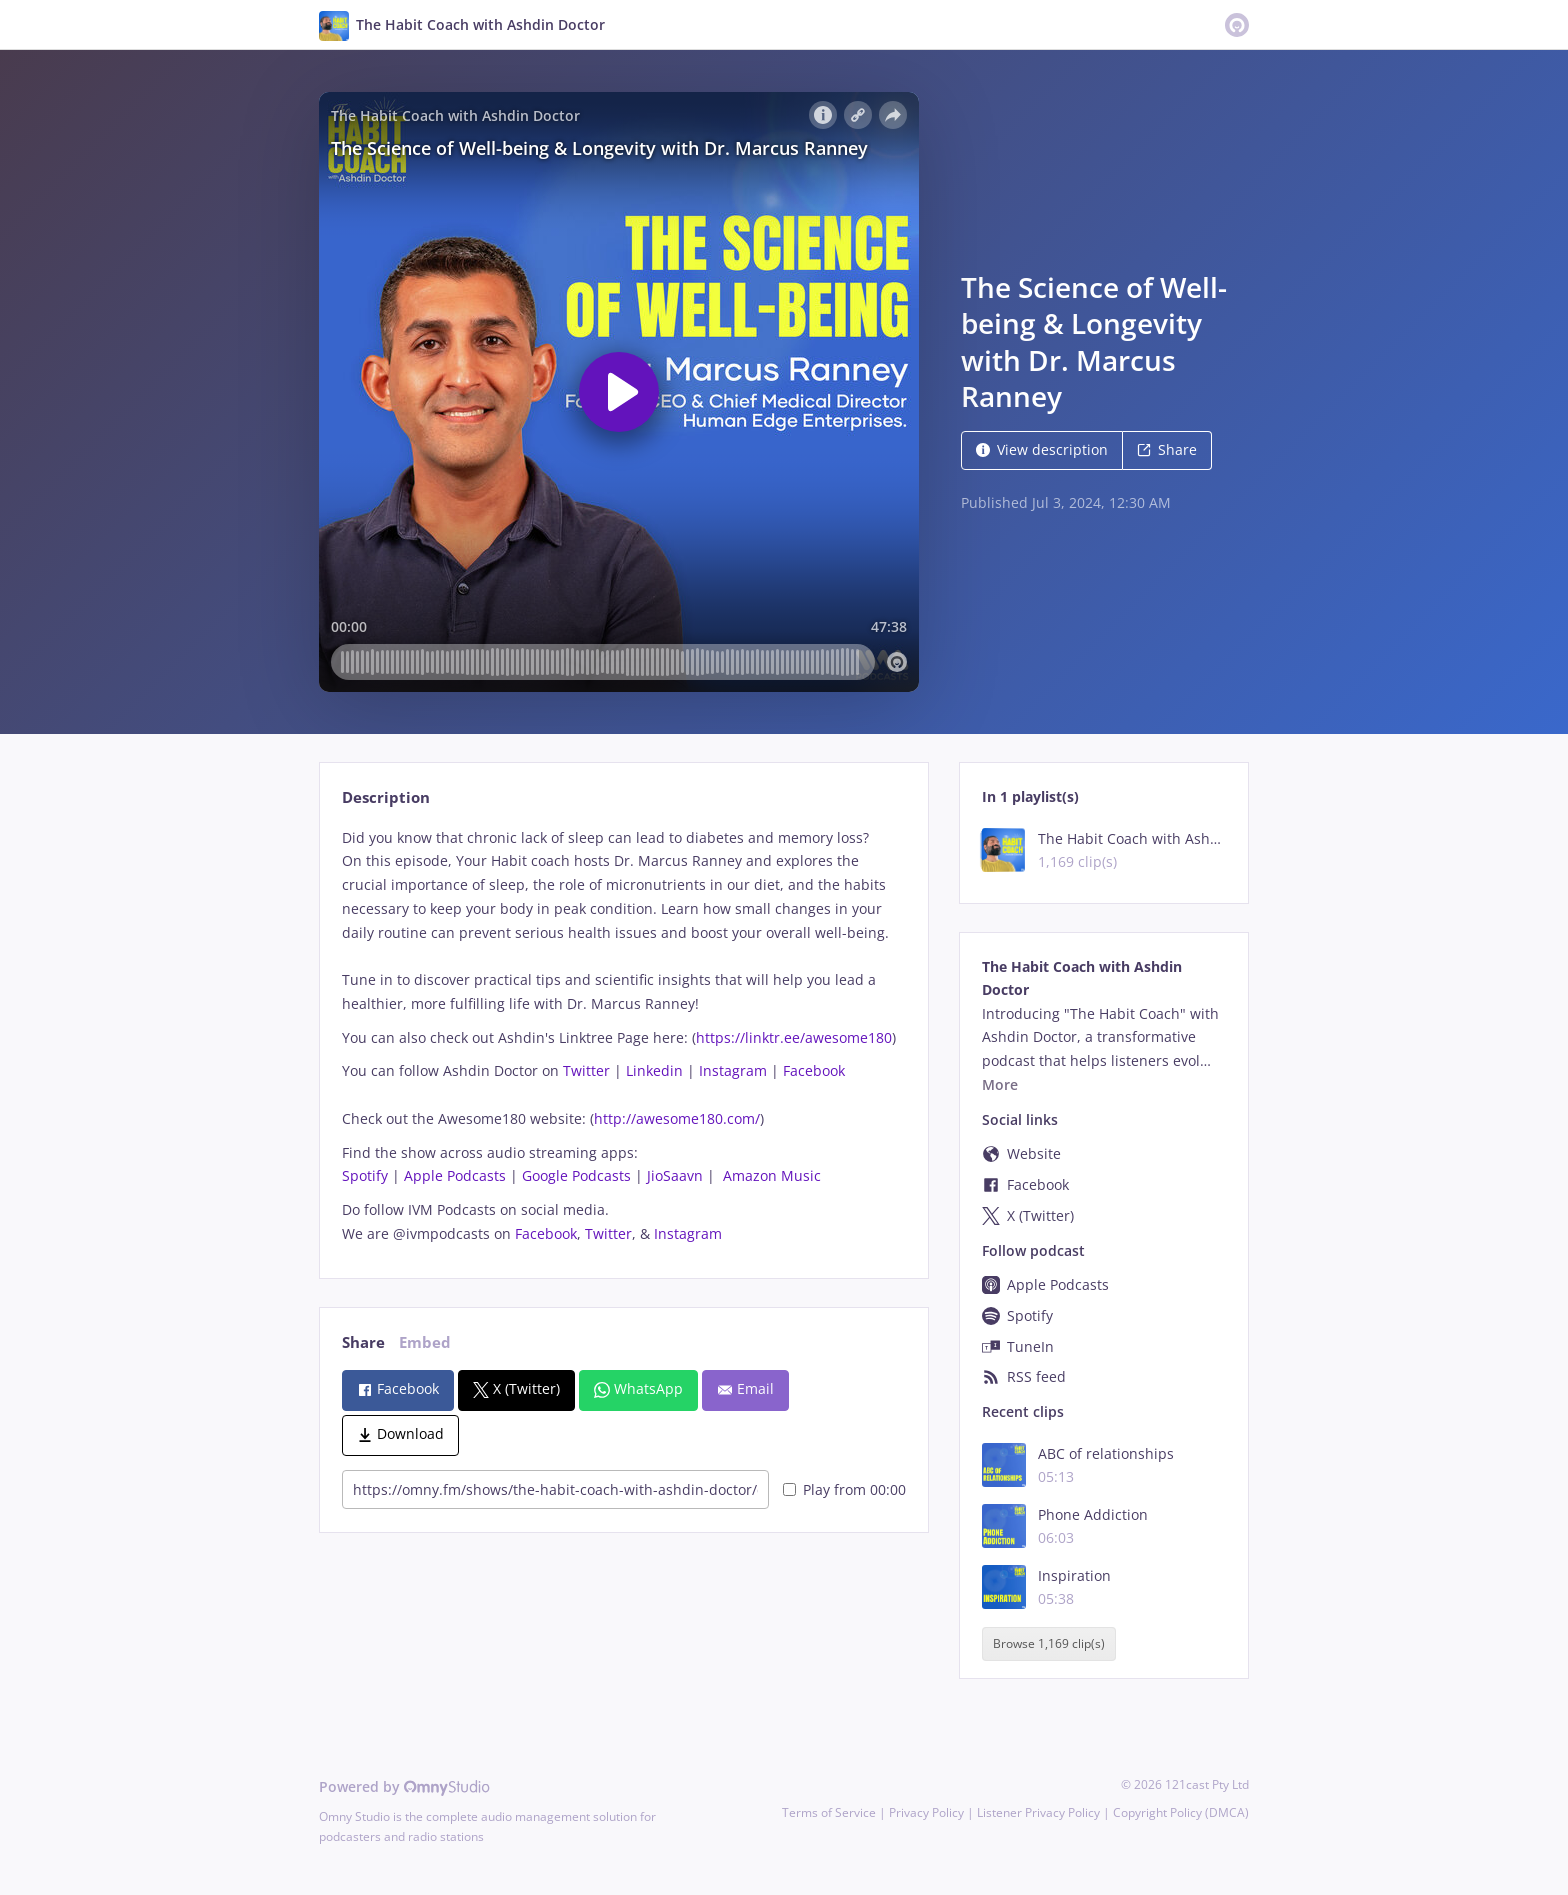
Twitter (586, 1070)
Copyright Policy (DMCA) (1181, 1812)
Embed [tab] (425, 1342)
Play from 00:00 (844, 1489)
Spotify (365, 1175)
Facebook (814, 1070)
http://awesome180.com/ (677, 1118)
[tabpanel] (623, 1036)
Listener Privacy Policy (1038, 1812)
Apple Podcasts (455, 1175)
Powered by (404, 1786)
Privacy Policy (926, 1812)
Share (1167, 449)
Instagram (733, 1070)
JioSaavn (675, 1175)
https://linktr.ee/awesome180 (794, 1037)
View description (1042, 449)
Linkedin (654, 1070)
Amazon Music (772, 1175)
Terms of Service (829, 1812)
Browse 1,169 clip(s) (1049, 1644)
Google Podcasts (576, 1175)
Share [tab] (363, 1342)
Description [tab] (386, 797)
